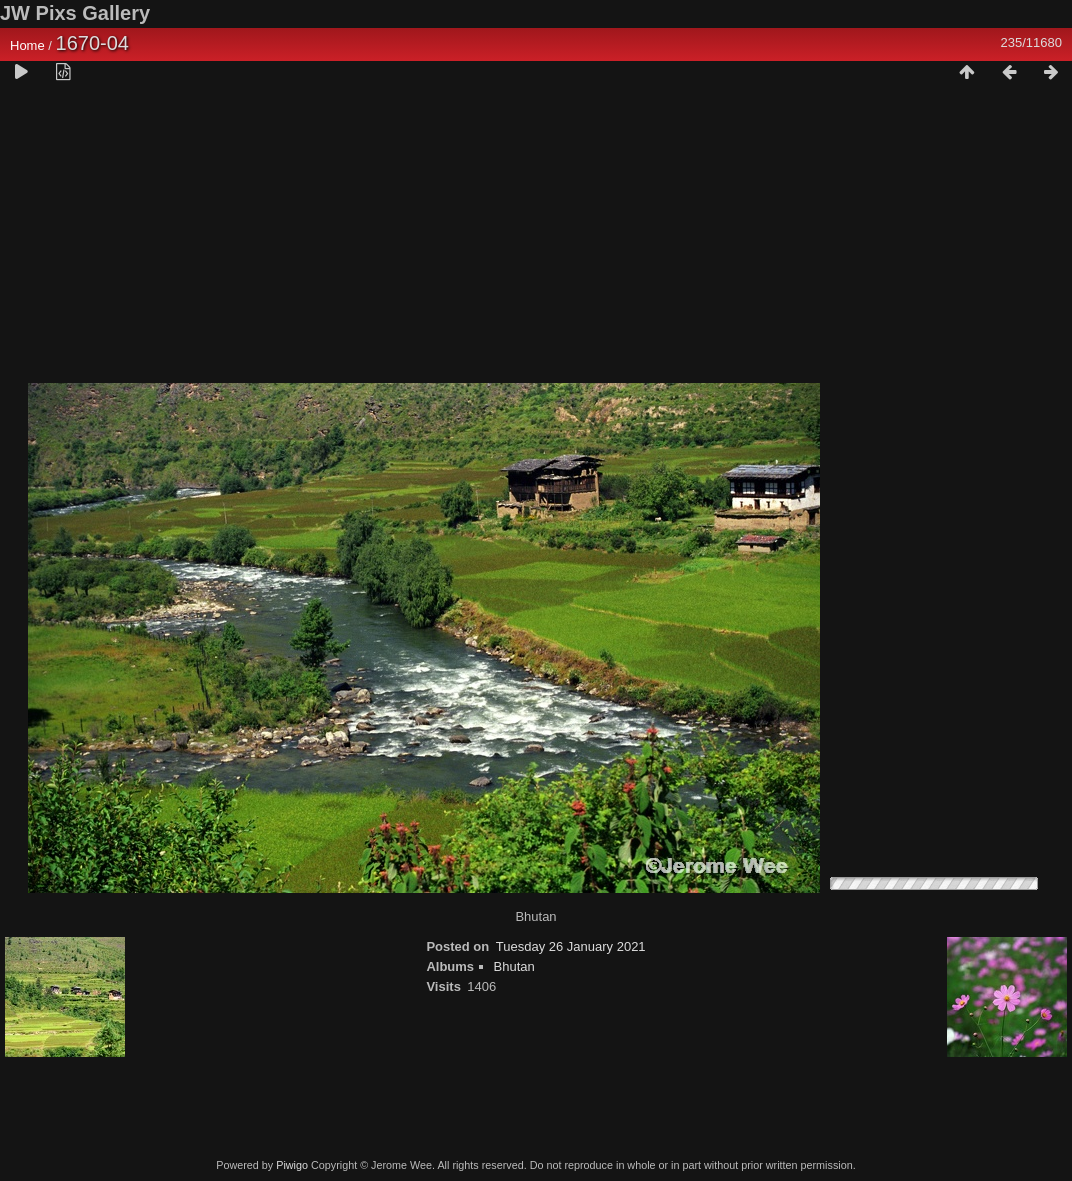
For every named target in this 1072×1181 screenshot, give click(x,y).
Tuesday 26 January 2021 (571, 946)
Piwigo (292, 1165)
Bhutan (514, 966)
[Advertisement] (536, 241)
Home (27, 45)
